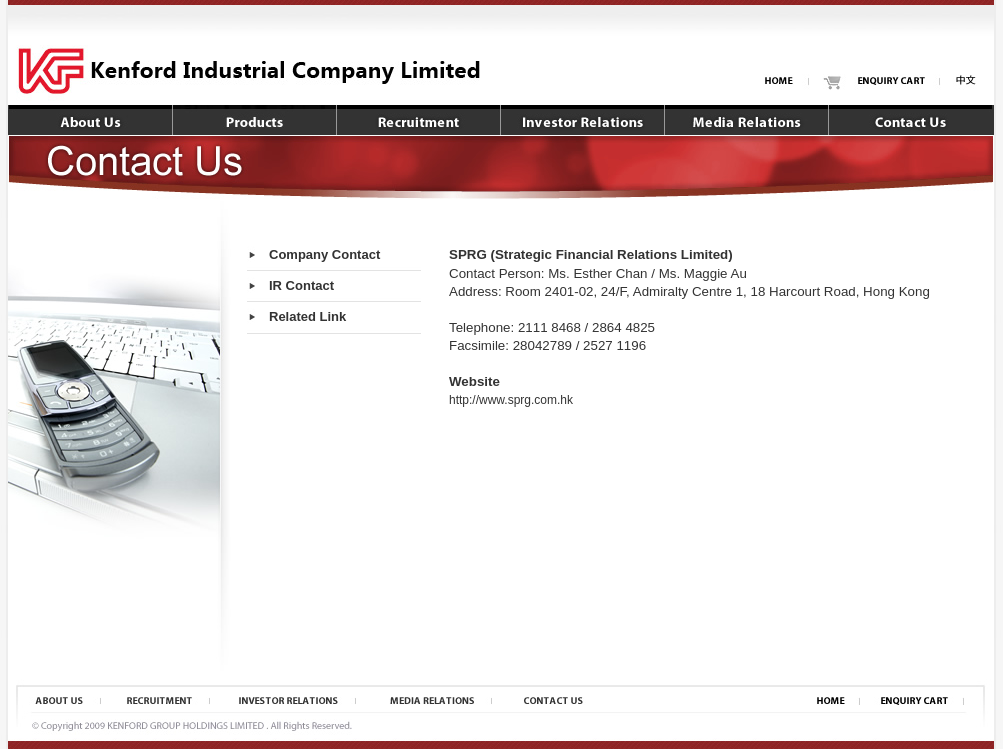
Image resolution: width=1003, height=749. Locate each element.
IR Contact (301, 285)
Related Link (307, 316)
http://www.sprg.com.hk (511, 400)
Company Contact (324, 254)
